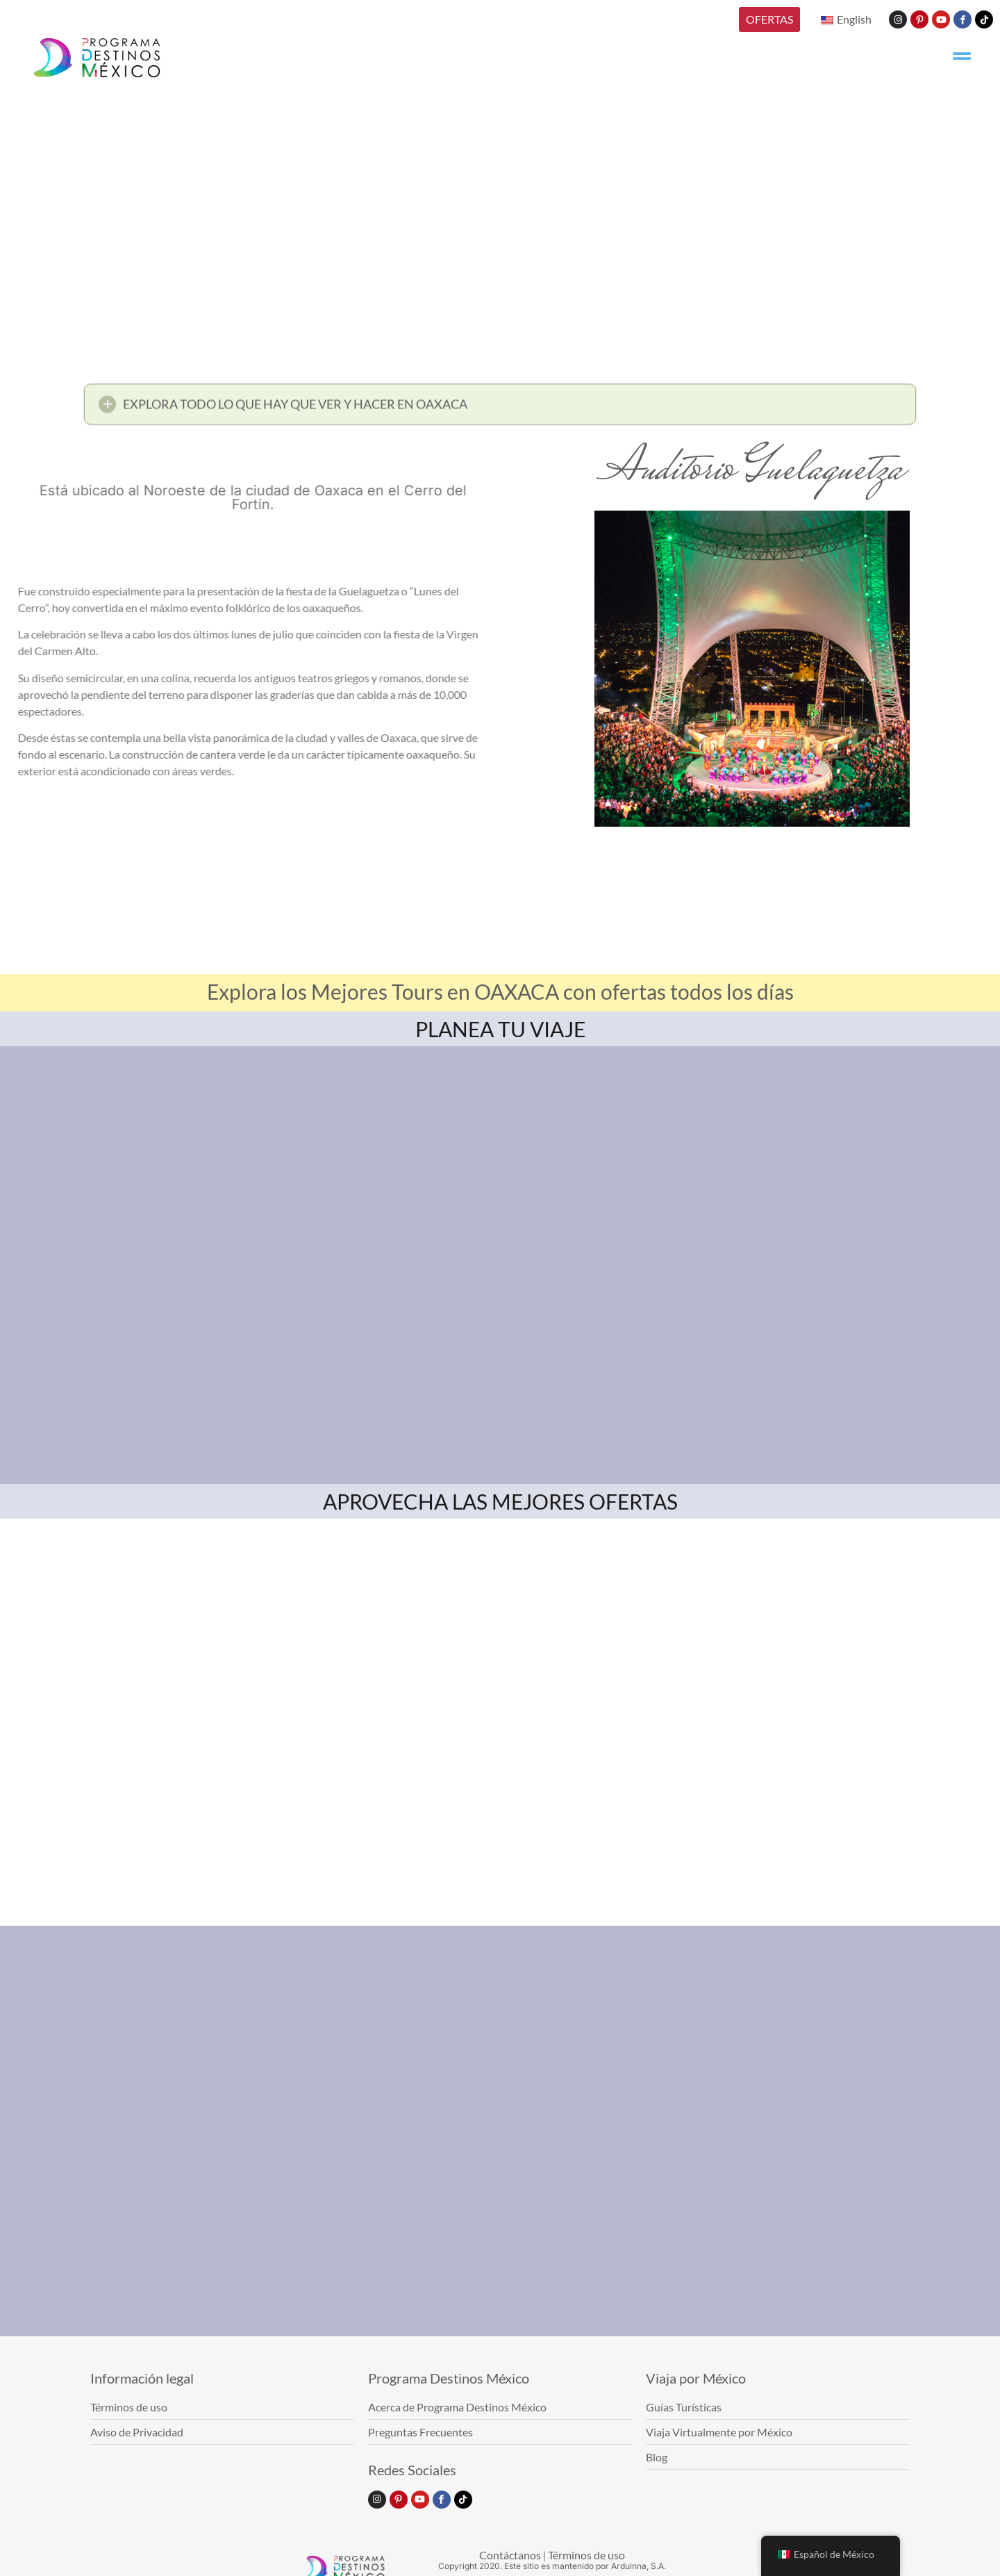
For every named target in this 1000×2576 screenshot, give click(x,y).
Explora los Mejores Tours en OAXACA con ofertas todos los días (500, 991)
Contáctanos (510, 2554)
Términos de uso (586, 2554)
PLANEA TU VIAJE (500, 1028)
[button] (500, 408)
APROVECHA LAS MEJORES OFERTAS (500, 1501)
